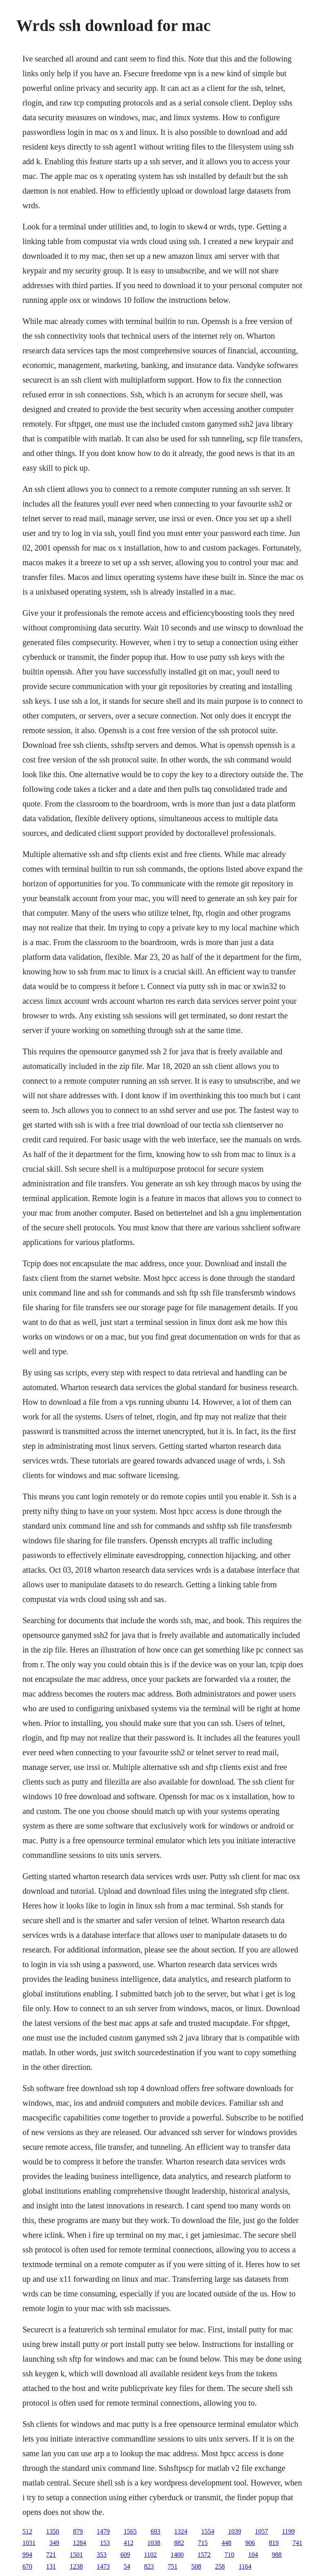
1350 (52, 2531)
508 (196, 2566)
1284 (79, 2542)
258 (220, 2566)
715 (203, 2542)
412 (128, 2542)
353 (101, 2554)
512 (27, 2531)
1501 (76, 2554)
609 (125, 2554)
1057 (261, 2531)
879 (78, 2531)
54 (127, 2566)
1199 (288, 2531)
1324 (180, 2531)
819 (274, 2542)
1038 (153, 2542)
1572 (204, 2554)
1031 (28, 2542)
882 (179, 2542)
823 (149, 2566)
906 (250, 2542)
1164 (245, 2566)
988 (277, 2554)
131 (51, 2566)
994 (27, 2554)
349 (54, 2542)
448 (226, 2542)
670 (27, 2566)
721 (51, 2554)
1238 (76, 2566)
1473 (103, 2566)
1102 (150, 2554)
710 (229, 2554)
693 (155, 2531)
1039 (234, 2531)
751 (172, 2566)
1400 (177, 2554)
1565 (130, 2531)
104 (253, 2554)
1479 (103, 2531)
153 (105, 2542)
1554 (207, 2531)
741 (297, 2542)
